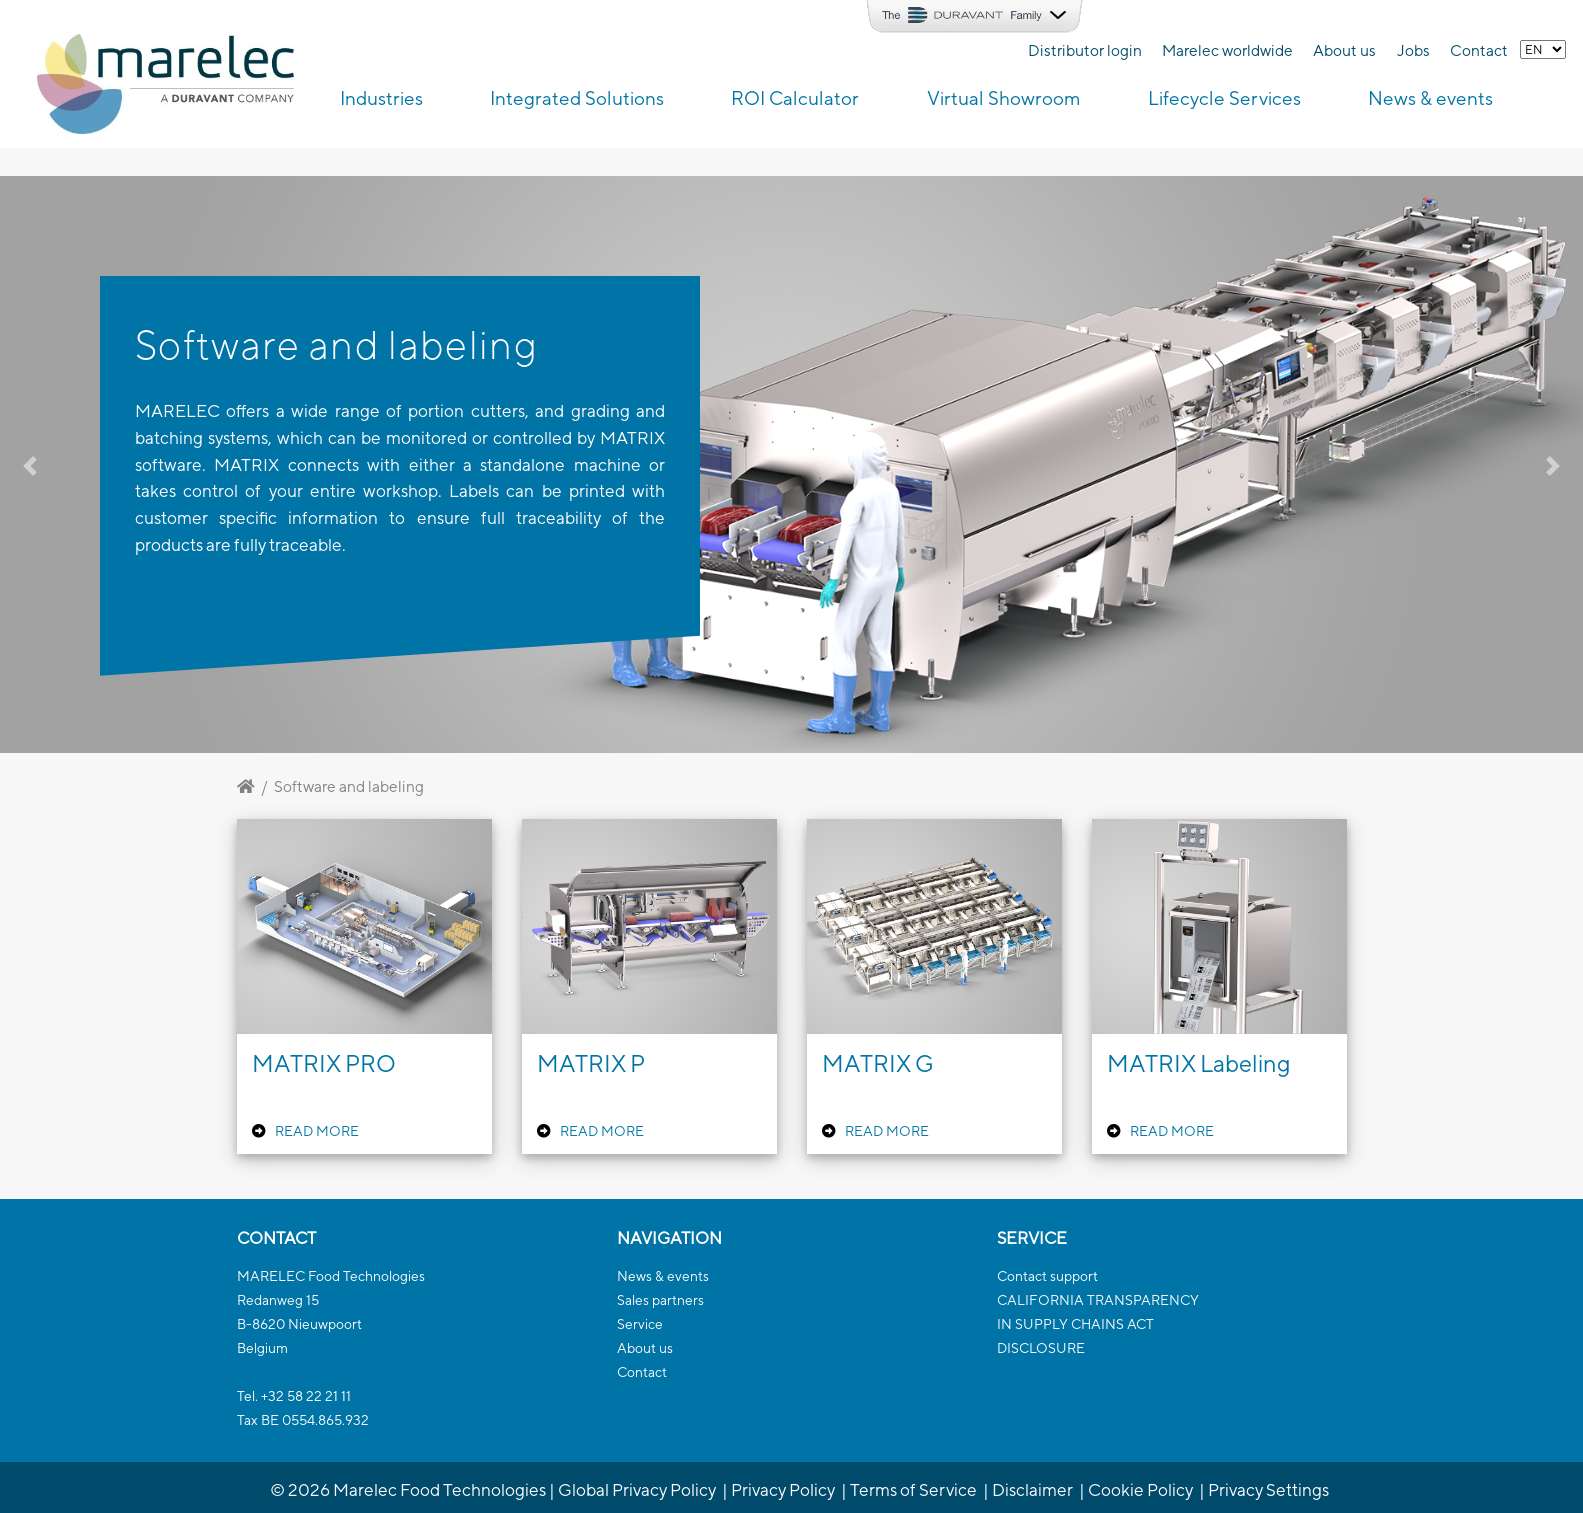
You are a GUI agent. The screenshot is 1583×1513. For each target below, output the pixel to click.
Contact (1479, 50)
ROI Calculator (795, 98)
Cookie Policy (1140, 1489)
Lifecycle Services (1224, 98)
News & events (663, 1276)
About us (1344, 50)
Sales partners (660, 1300)
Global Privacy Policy (637, 1489)
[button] (118, 464)
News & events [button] (1430, 98)
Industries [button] (381, 98)
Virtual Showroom (1004, 98)
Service (640, 1324)
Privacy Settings (1268, 1489)
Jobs (1413, 50)
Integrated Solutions (577, 98)
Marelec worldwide (1227, 50)
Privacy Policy (783, 1489)
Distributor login (1085, 50)
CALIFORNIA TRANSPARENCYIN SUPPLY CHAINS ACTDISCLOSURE (1098, 1324)
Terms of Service (913, 1489)
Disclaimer (1032, 1489)
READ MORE (317, 1131)
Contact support (1047, 1276)
